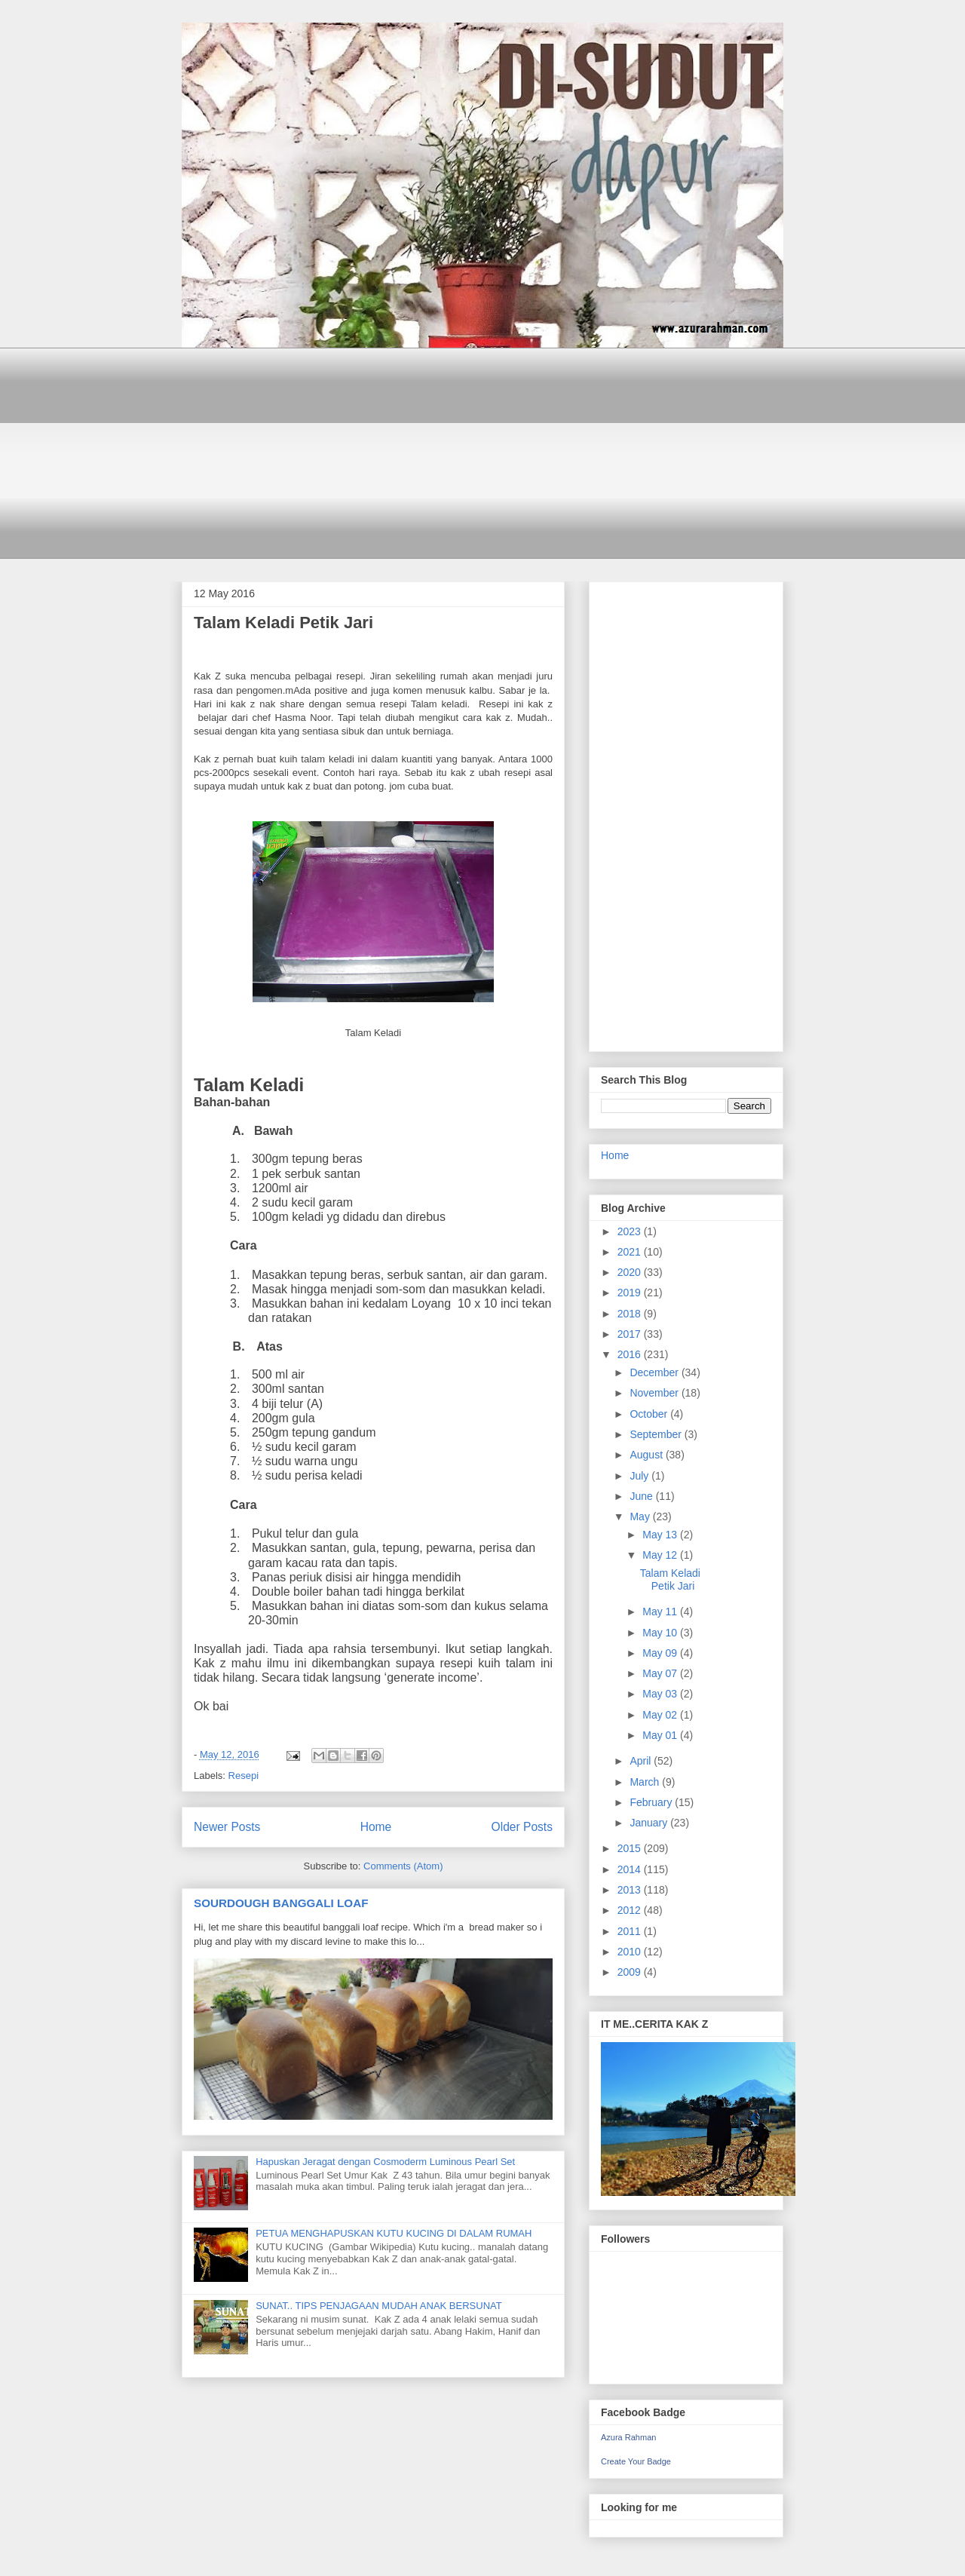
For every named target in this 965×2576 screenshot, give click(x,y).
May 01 (661, 1735)
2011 (630, 1931)
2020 (630, 1272)
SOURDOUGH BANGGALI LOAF (281, 1903)
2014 (630, 1869)
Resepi (243, 1775)
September (657, 1434)
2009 (630, 1972)
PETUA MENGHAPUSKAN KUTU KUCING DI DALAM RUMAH (394, 2233)
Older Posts (522, 1826)
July (640, 1476)
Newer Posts (227, 1826)
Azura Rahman (628, 2437)
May (641, 1516)
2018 (630, 1314)
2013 (630, 1890)
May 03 (661, 1694)
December (655, 1372)
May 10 (661, 1633)
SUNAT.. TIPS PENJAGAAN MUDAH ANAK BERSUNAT (379, 2305)
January (650, 1823)
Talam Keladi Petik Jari (283, 622)
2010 (630, 1952)
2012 (630, 1910)
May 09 (661, 1653)
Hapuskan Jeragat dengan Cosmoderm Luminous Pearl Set (385, 2161)
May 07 (661, 1673)
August (647, 1455)
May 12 (661, 1555)
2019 (630, 1292)
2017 (630, 1334)
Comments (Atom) (403, 1866)
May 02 (661, 1715)
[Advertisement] (482, 453)
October (650, 1414)
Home (376, 1826)
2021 (630, 1252)
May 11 (661, 1611)
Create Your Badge (636, 2461)
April (642, 1761)
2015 (630, 1848)
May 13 (661, 1535)
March (646, 1782)
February (652, 1802)
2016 (630, 1354)
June (642, 1496)
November (655, 1393)
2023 (630, 1231)
